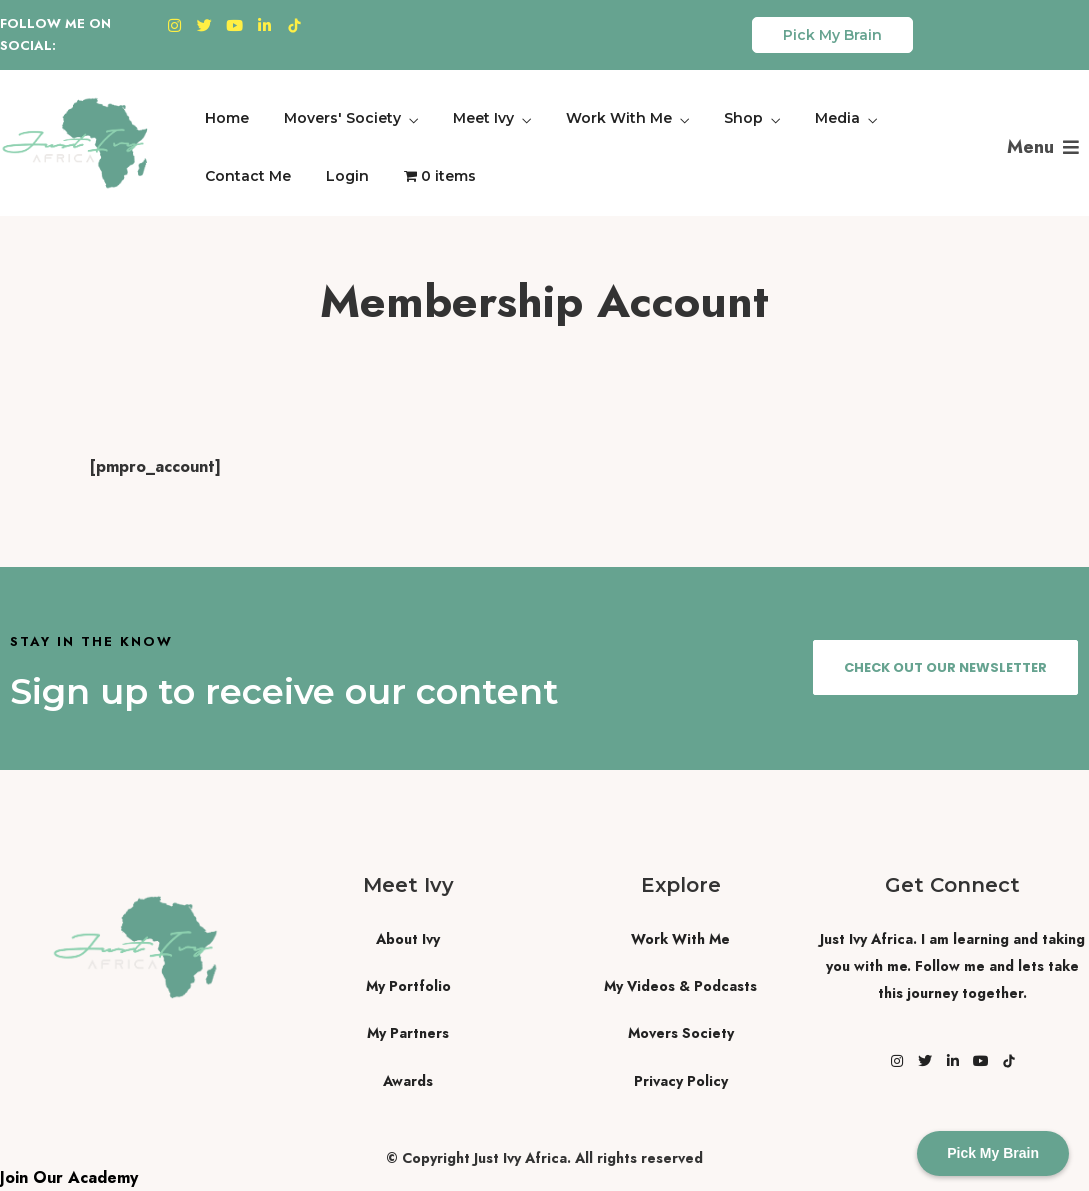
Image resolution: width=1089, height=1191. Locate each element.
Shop (743, 118)
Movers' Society (342, 118)
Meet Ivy (483, 118)
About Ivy (408, 939)
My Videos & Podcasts (680, 986)
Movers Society (681, 1033)
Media (837, 118)
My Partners (408, 1033)
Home (227, 118)
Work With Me (619, 118)
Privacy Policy (681, 1081)
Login (347, 176)
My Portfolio (408, 986)
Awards (408, 1081)
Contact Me (248, 176)
